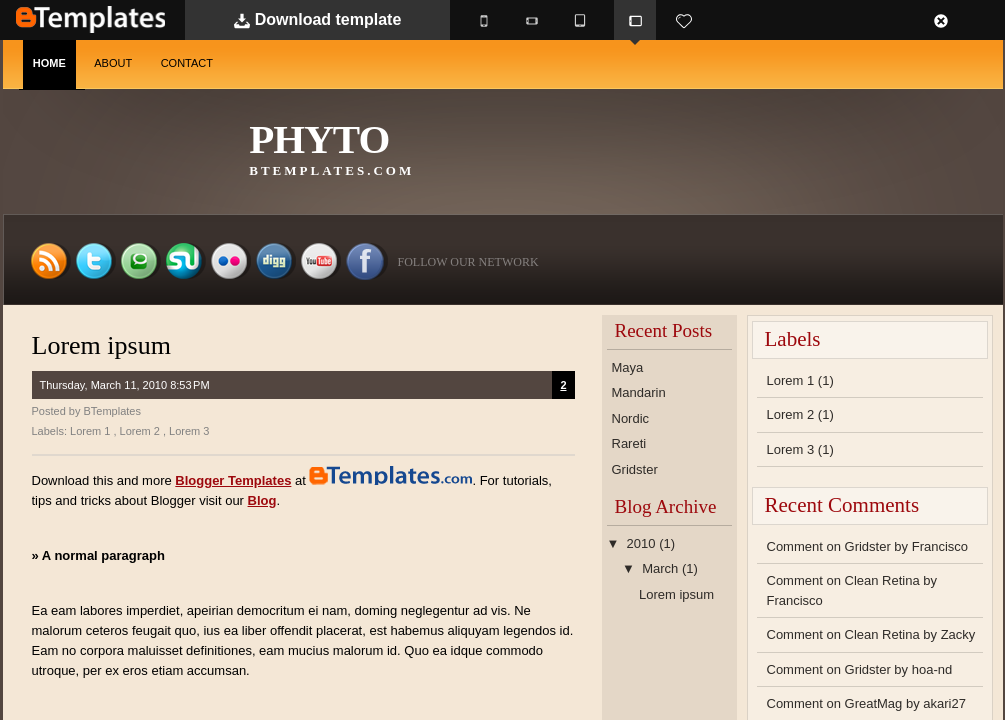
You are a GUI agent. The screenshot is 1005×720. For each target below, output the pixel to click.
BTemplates (91, 19)
